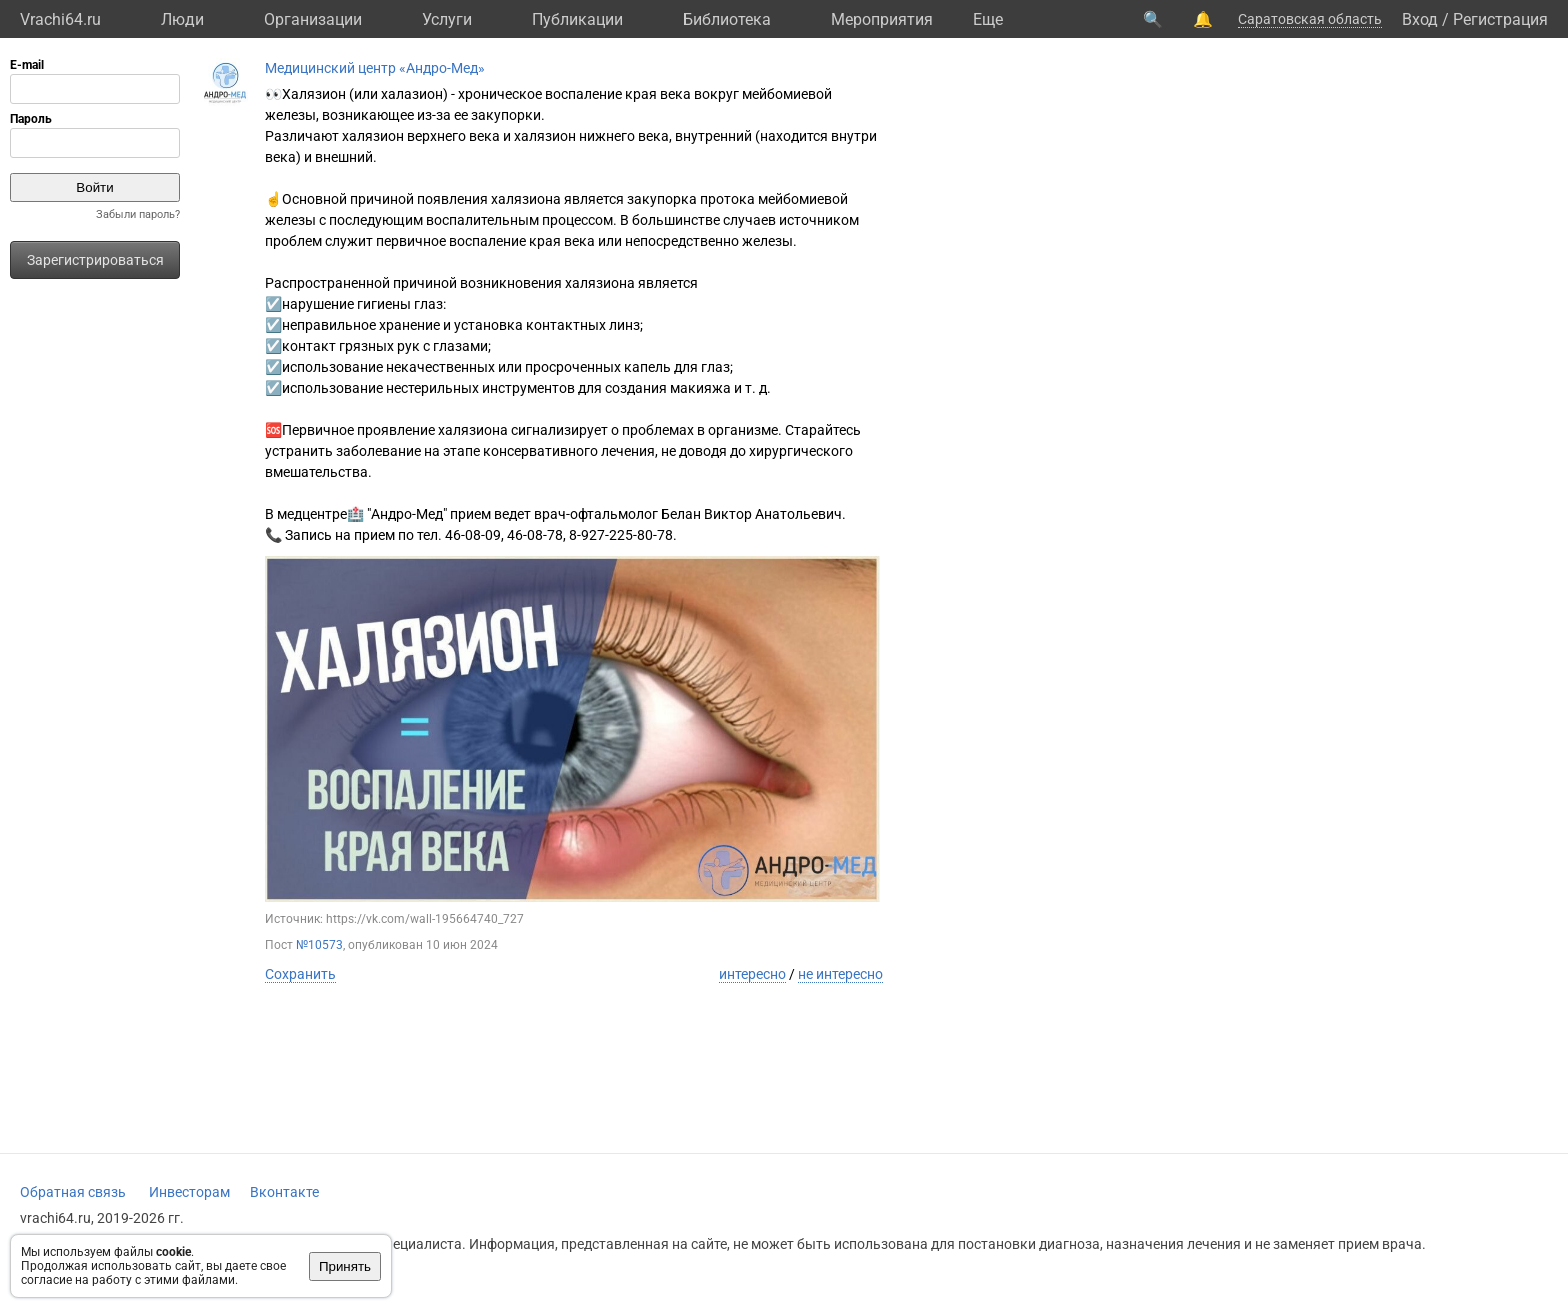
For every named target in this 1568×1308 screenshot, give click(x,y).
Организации (313, 19)
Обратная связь (73, 1192)
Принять (345, 1266)
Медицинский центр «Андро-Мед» (375, 68)
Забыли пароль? (138, 214)
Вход (1420, 19)
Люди (182, 19)
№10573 (319, 945)
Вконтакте (284, 1192)
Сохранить (300, 974)
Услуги (447, 19)
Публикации (577, 19)
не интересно (840, 974)
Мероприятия (882, 19)
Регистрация (1500, 19)
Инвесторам (189, 1192)
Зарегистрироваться (95, 260)
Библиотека (727, 19)
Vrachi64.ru (60, 19)
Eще (988, 19)
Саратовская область (1310, 19)
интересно (752, 974)
